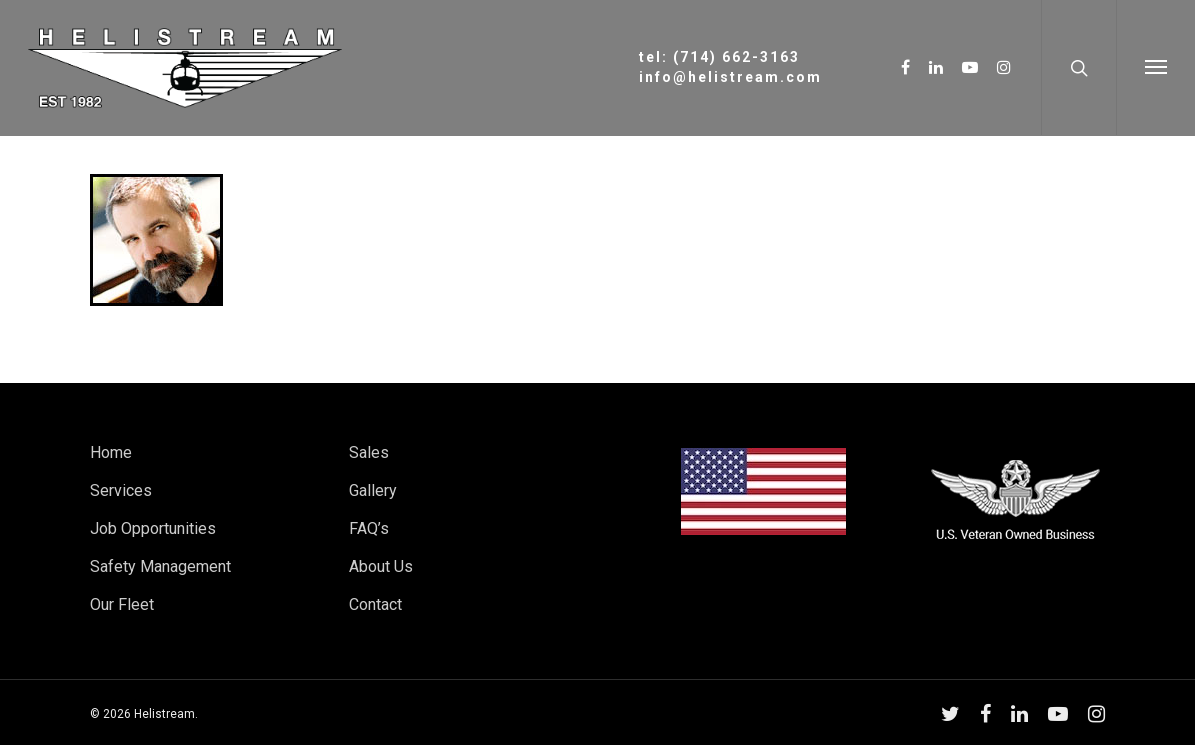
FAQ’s (369, 528)
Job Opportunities (153, 528)
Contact (375, 604)
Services (121, 490)
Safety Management (160, 566)
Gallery (373, 490)
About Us (381, 566)
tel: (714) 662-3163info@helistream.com (730, 67)
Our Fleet (122, 604)
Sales (369, 452)
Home (111, 452)
